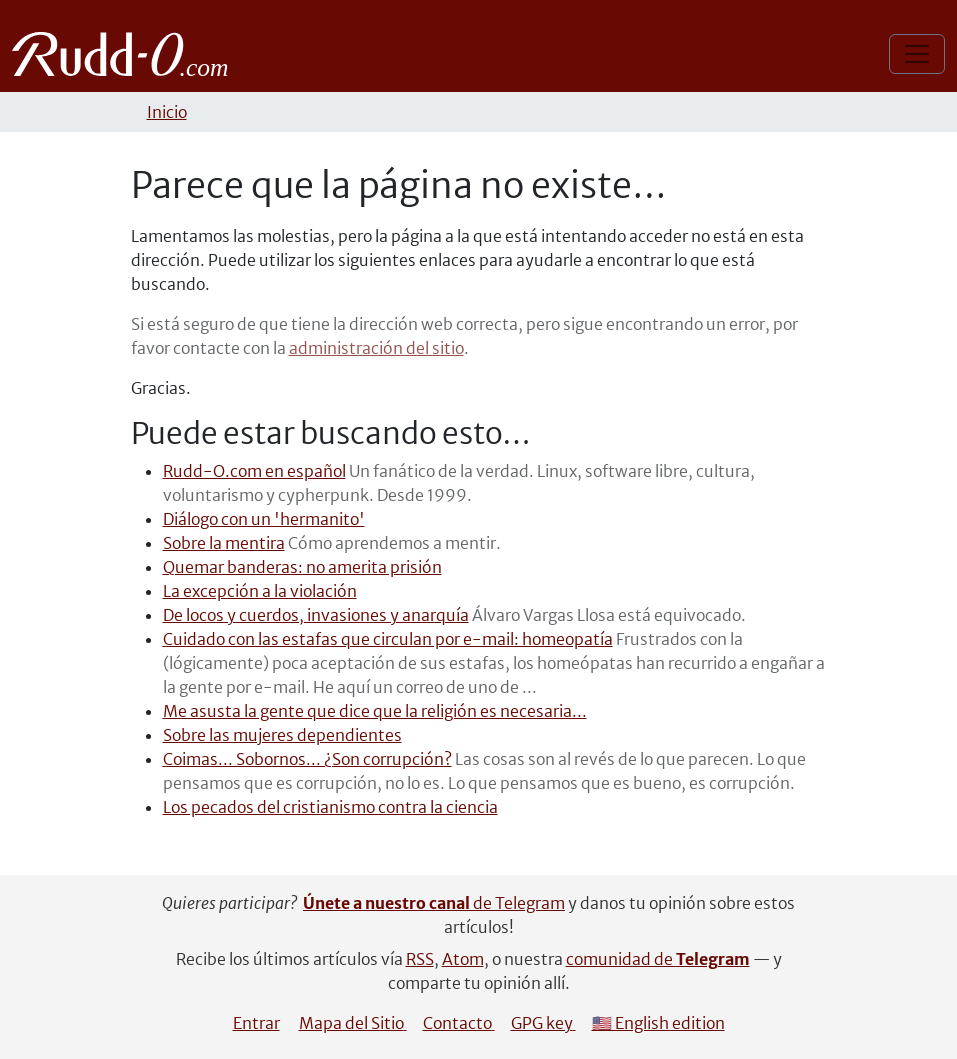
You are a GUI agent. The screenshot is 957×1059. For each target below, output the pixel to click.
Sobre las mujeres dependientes (282, 735)
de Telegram (434, 903)
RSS (420, 959)
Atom (463, 959)
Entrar (256, 1023)
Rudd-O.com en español (254, 471)
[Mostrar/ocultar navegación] (917, 54)
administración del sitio (376, 348)
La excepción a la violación (260, 591)
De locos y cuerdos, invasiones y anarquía (316, 615)
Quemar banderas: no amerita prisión (302, 567)
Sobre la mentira (224, 543)
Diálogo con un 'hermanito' (264, 519)
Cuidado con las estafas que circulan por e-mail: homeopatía (388, 639)
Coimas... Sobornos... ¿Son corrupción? (307, 759)
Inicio (167, 112)
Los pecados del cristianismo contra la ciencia (330, 807)
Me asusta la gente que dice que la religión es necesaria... (375, 711)
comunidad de (658, 959)
